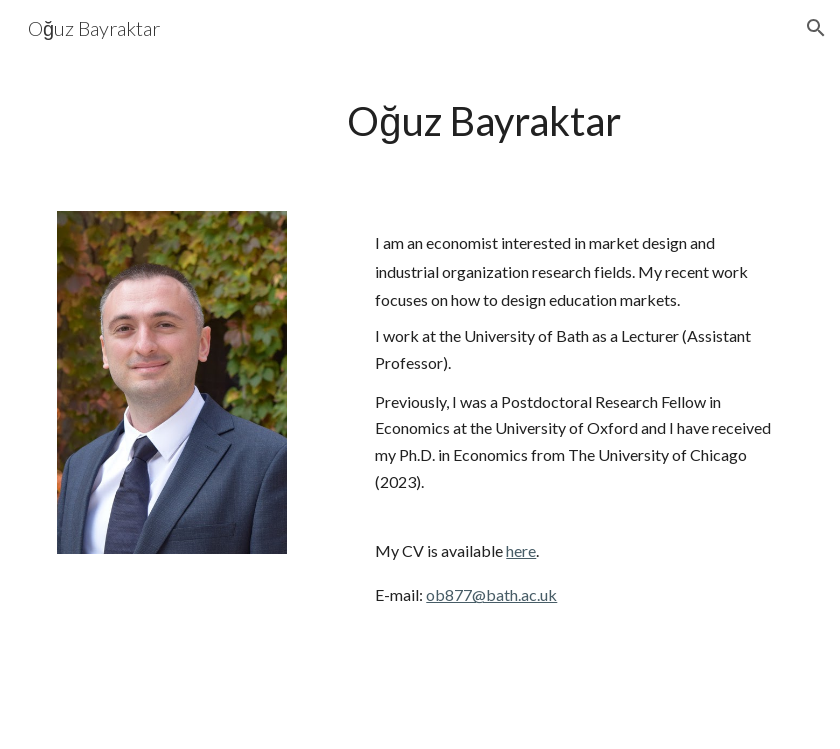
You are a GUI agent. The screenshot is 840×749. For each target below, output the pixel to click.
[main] (481, 121)
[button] (816, 28)
